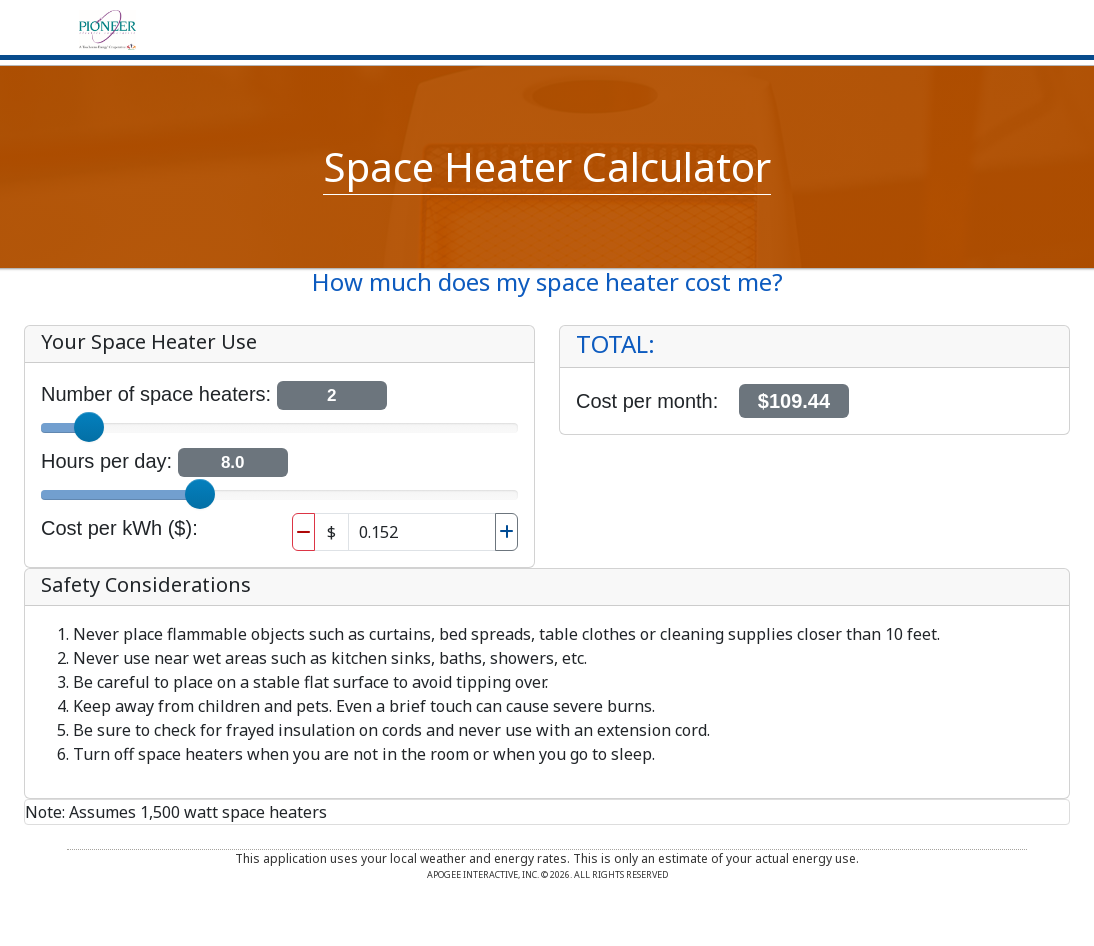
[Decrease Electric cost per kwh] (303, 532)
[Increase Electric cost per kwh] (506, 532)
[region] (814, 380)
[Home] (107, 28)
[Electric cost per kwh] (422, 532)
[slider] (89, 427)
